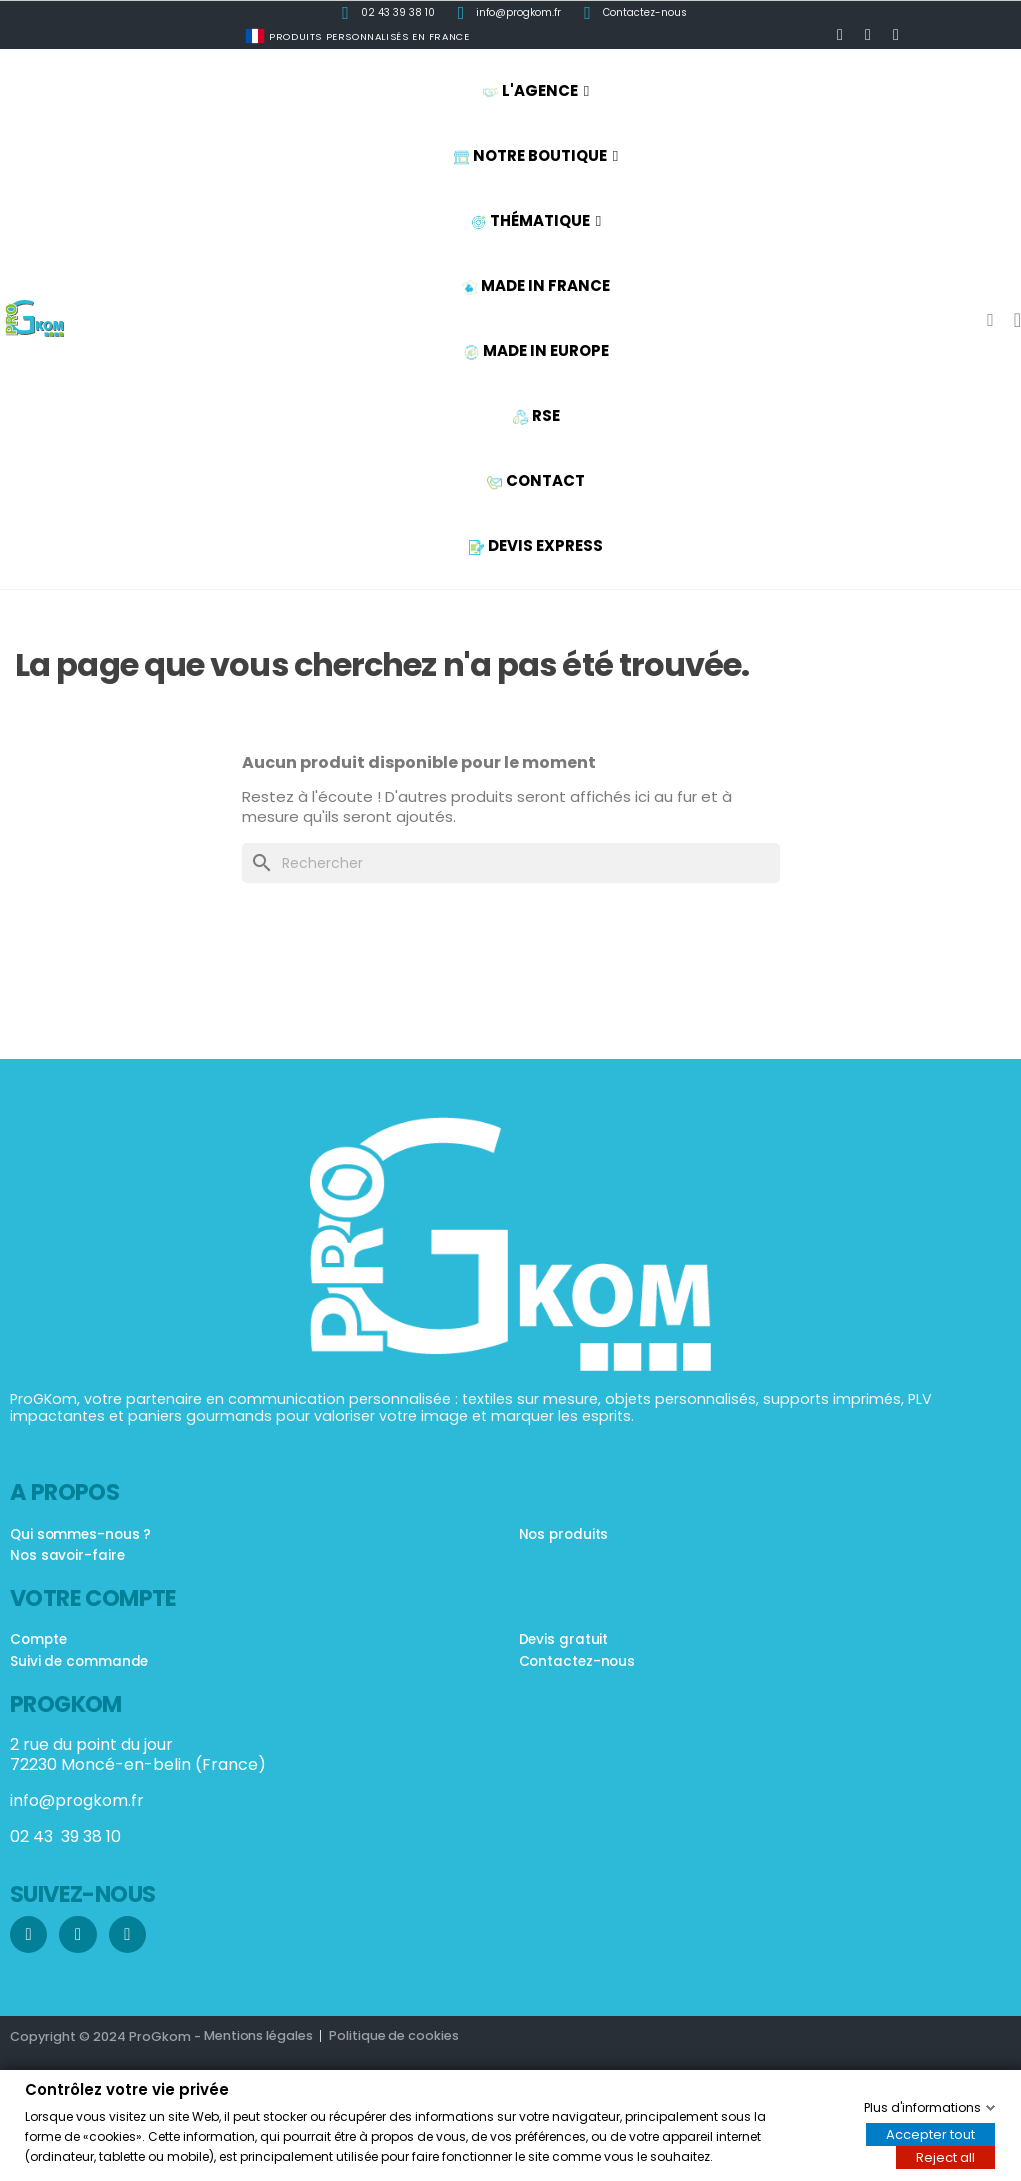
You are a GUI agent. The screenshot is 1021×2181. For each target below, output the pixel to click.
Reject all (945, 2156)
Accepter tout (930, 2133)
